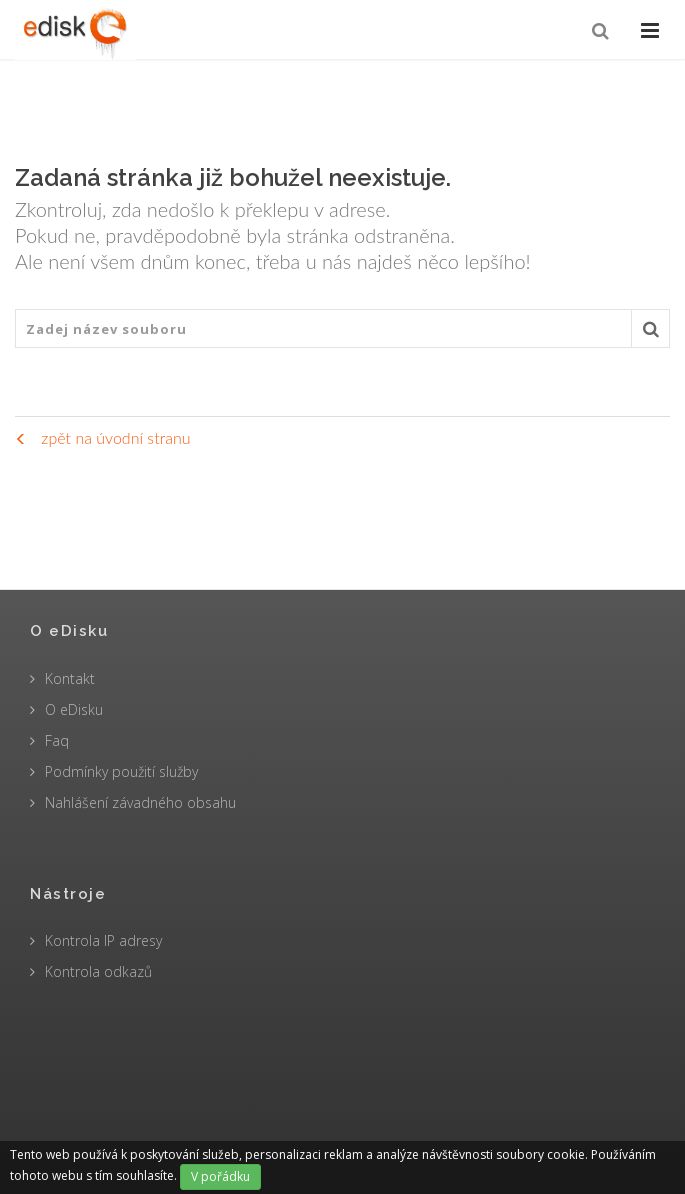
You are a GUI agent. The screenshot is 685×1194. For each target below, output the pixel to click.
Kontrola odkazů (98, 971)
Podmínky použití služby (121, 771)
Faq (57, 740)
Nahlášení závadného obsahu (140, 802)
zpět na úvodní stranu (102, 437)
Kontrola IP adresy (103, 940)
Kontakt (70, 678)
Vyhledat (651, 334)
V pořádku (220, 1176)
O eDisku (74, 709)
